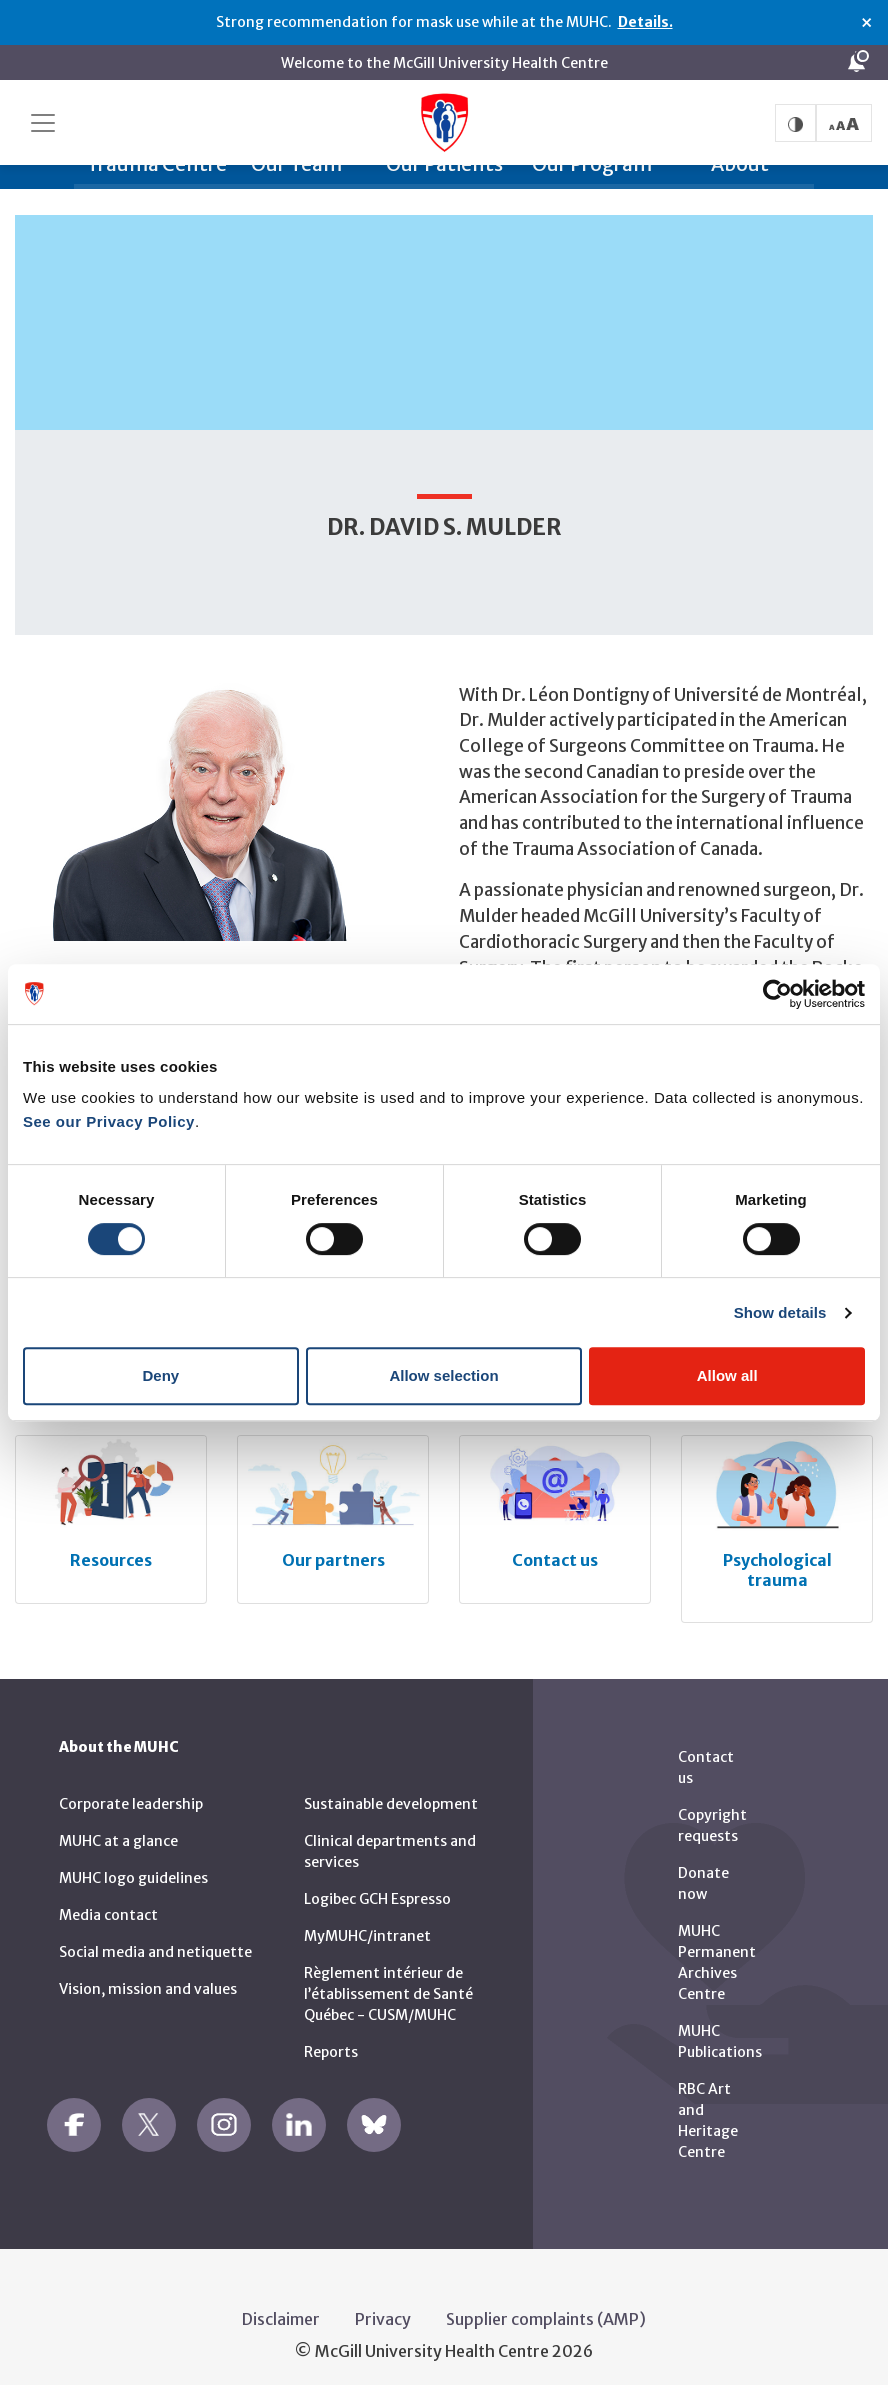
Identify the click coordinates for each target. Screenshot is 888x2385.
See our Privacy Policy (109, 1121)
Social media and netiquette (155, 1939)
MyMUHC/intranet (367, 1923)
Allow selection (443, 1375)
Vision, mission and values (148, 1976)
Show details (780, 1312)
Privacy (383, 2306)
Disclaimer (281, 2306)
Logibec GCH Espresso (377, 1886)
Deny (160, 1375)
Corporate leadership (131, 1791)
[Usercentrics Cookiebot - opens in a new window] (777, 994)
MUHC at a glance (118, 1828)
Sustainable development (391, 1791)
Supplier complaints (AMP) (546, 2306)
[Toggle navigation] (43, 123)
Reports (331, 2039)
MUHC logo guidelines (133, 1865)
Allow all (727, 1375)
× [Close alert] (866, 23)
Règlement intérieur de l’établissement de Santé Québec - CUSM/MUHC (388, 1981)
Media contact (108, 1902)
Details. (645, 22)
